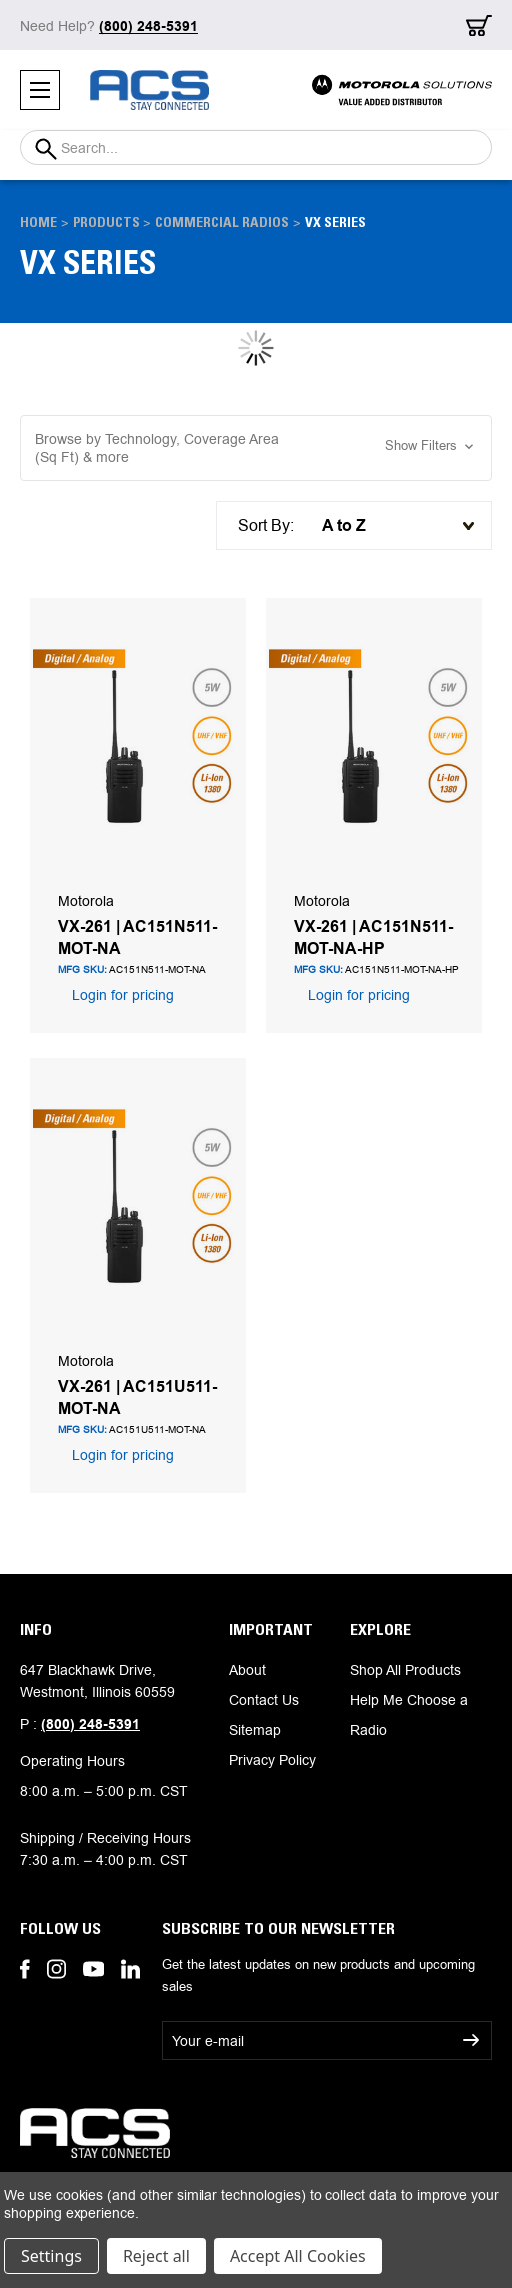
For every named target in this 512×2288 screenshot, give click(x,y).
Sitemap (255, 1730)
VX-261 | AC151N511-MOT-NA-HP (373, 937)
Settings (51, 2256)
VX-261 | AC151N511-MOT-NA (137, 937)
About (247, 1670)
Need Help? (109, 26)
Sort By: (266, 525)
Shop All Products (405, 1670)
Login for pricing (121, 995)
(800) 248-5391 (90, 1724)
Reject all (156, 2256)
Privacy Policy (272, 1760)
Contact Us (264, 1700)
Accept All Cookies (298, 2256)
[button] (256, 448)
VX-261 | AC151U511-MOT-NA (137, 1397)
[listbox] (392, 525)
